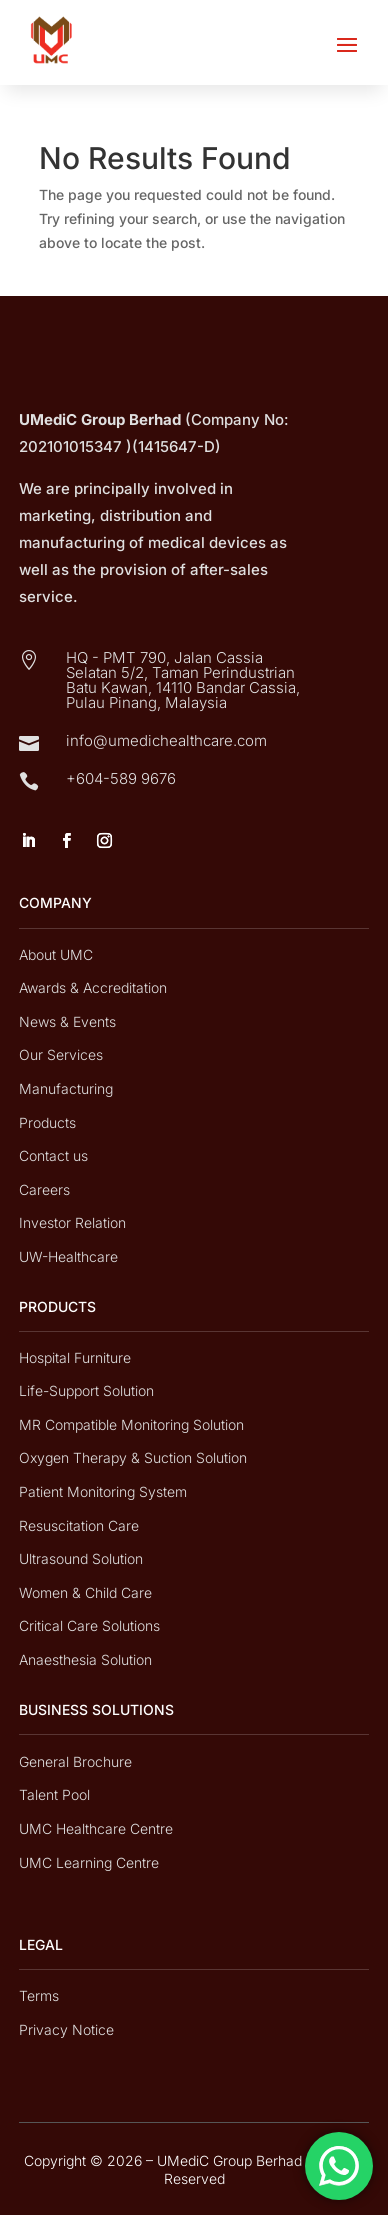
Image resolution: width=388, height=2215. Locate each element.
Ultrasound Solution (81, 1558)
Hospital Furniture (75, 1357)
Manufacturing (66, 1088)
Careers (44, 1189)
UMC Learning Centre (89, 1862)
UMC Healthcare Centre (96, 1828)
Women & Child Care (85, 1592)
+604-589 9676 (121, 778)
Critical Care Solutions (89, 1625)
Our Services (61, 1054)
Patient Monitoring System (103, 1491)
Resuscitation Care (79, 1525)
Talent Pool (54, 1794)
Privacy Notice (66, 2029)
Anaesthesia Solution (85, 1659)
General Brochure (75, 1761)
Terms (39, 1995)
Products (47, 1122)
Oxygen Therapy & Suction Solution (133, 1457)
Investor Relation (72, 1222)
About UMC (56, 954)
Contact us (53, 1155)
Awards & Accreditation (93, 987)
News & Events (67, 1021)
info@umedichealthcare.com (166, 740)
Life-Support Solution (86, 1390)
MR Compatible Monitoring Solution (131, 1424)
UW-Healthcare (68, 1256)
